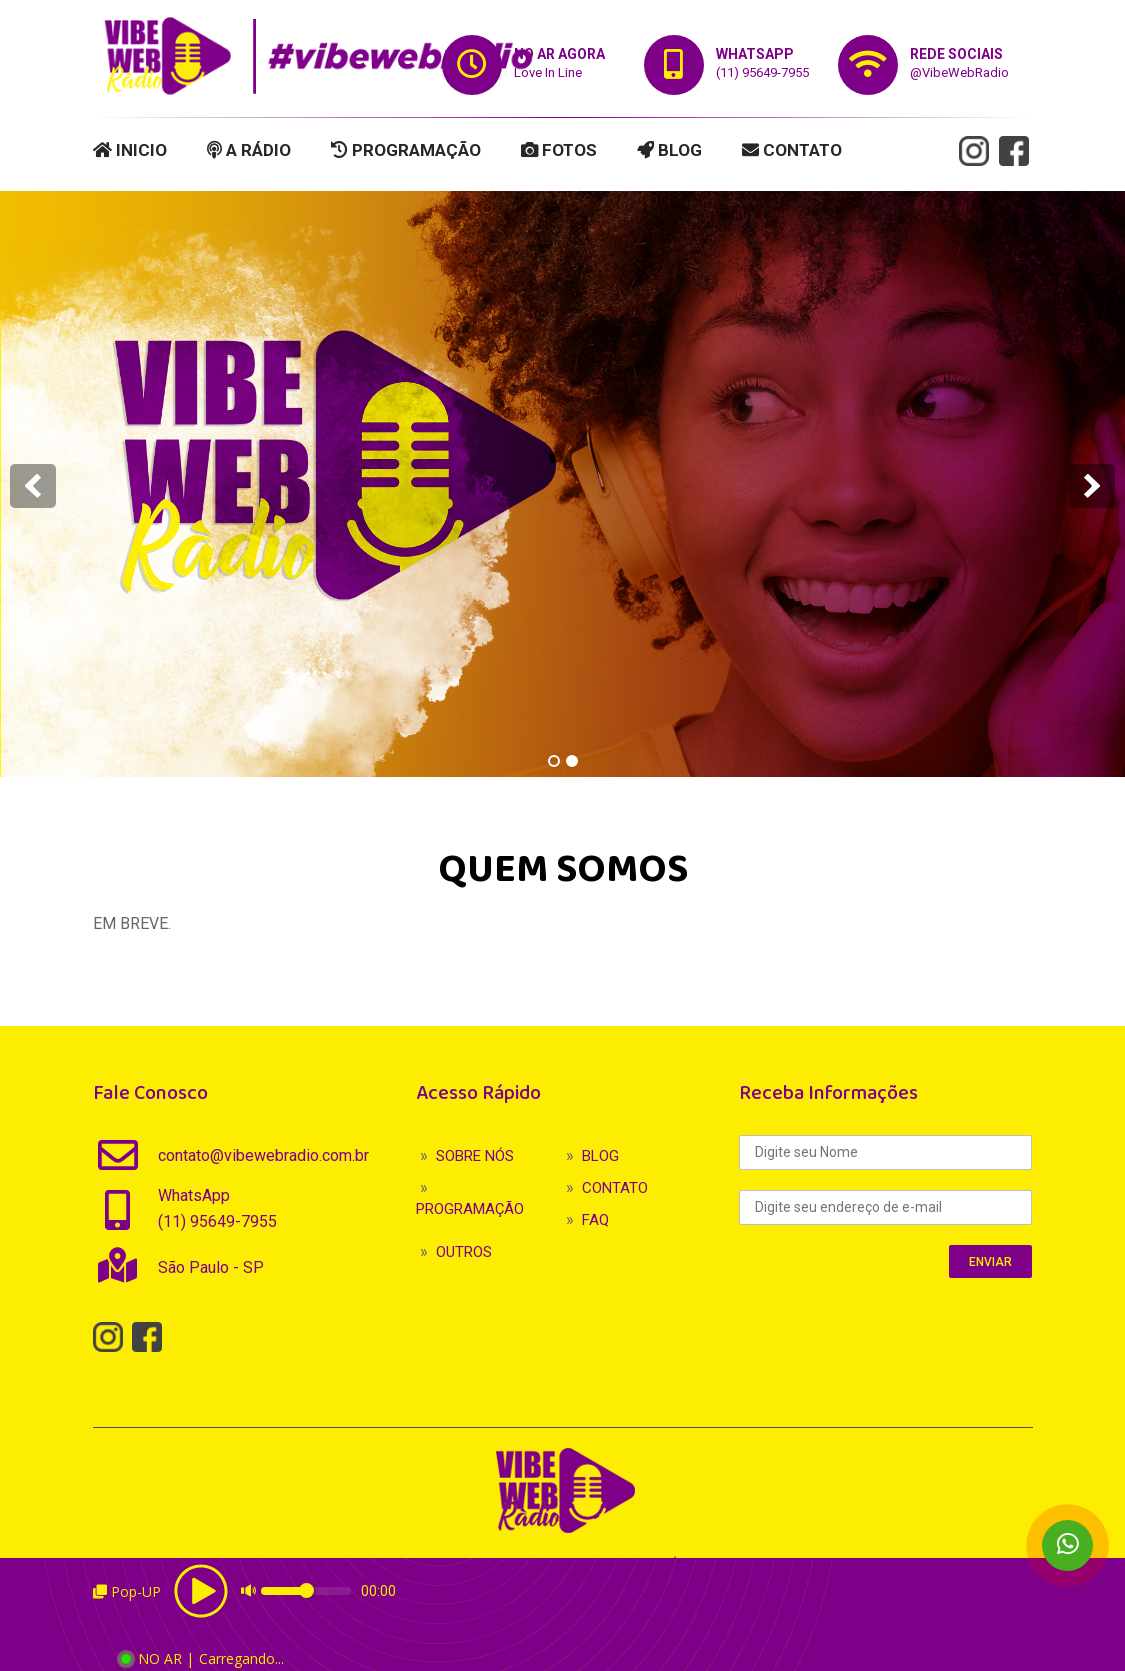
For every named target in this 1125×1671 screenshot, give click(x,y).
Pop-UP (127, 1591)
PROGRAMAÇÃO (406, 150)
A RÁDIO (249, 150)
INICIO (130, 150)
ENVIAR (990, 1262)
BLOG (669, 150)
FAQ (595, 1220)
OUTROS (464, 1252)
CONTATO (792, 150)
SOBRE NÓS (475, 1156)
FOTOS (559, 150)
